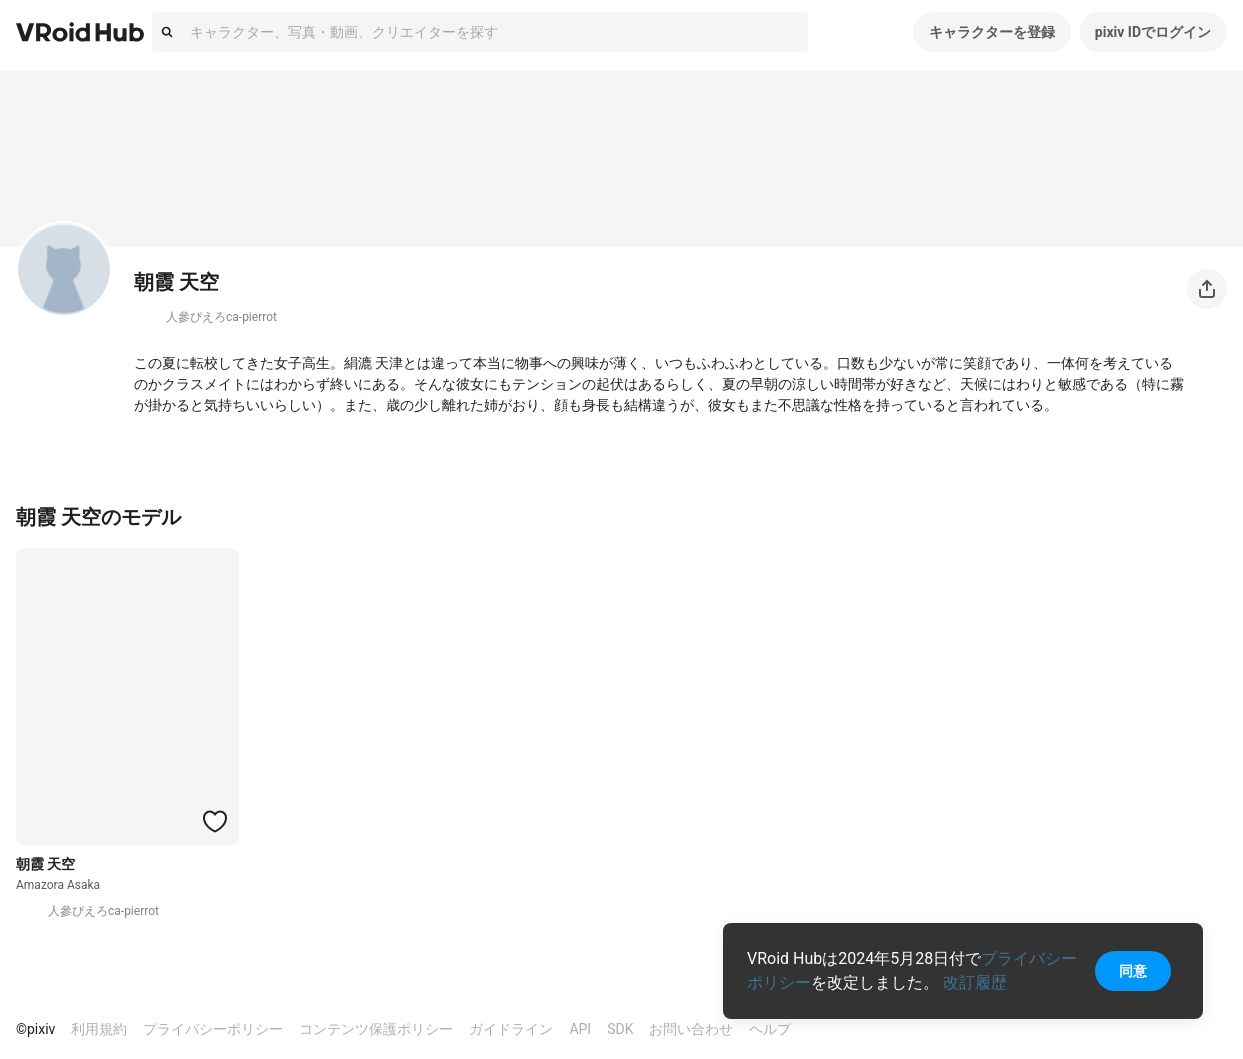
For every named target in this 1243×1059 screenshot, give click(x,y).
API (580, 1029)
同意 (1133, 971)
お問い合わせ (691, 1029)
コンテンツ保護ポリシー (376, 1029)
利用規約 (99, 1029)
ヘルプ (770, 1029)
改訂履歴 (975, 982)
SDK (620, 1029)
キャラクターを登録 (992, 32)
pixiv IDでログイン (1153, 32)
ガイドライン (511, 1029)
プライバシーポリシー (213, 1029)
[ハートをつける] (215, 821)
